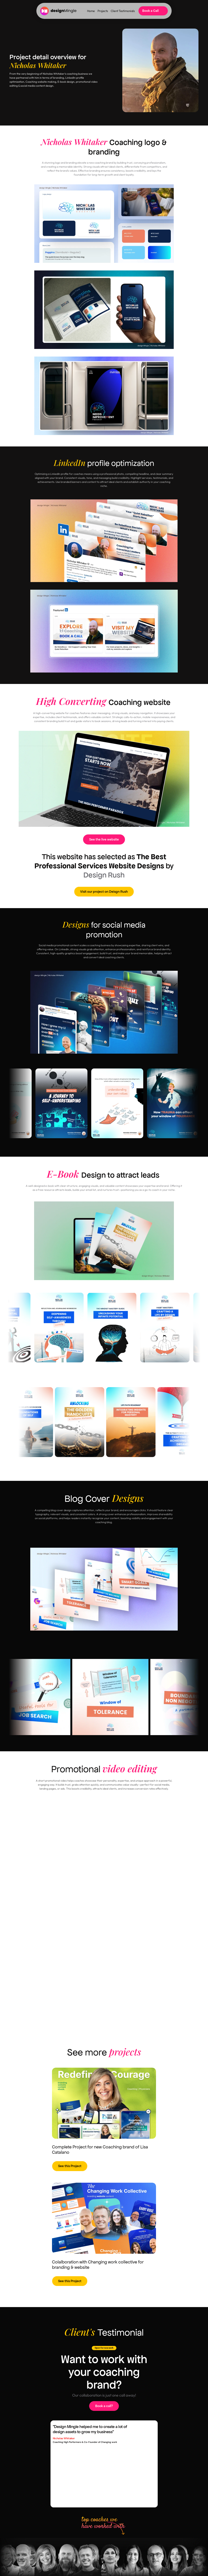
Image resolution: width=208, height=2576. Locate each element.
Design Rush (104, 875)
